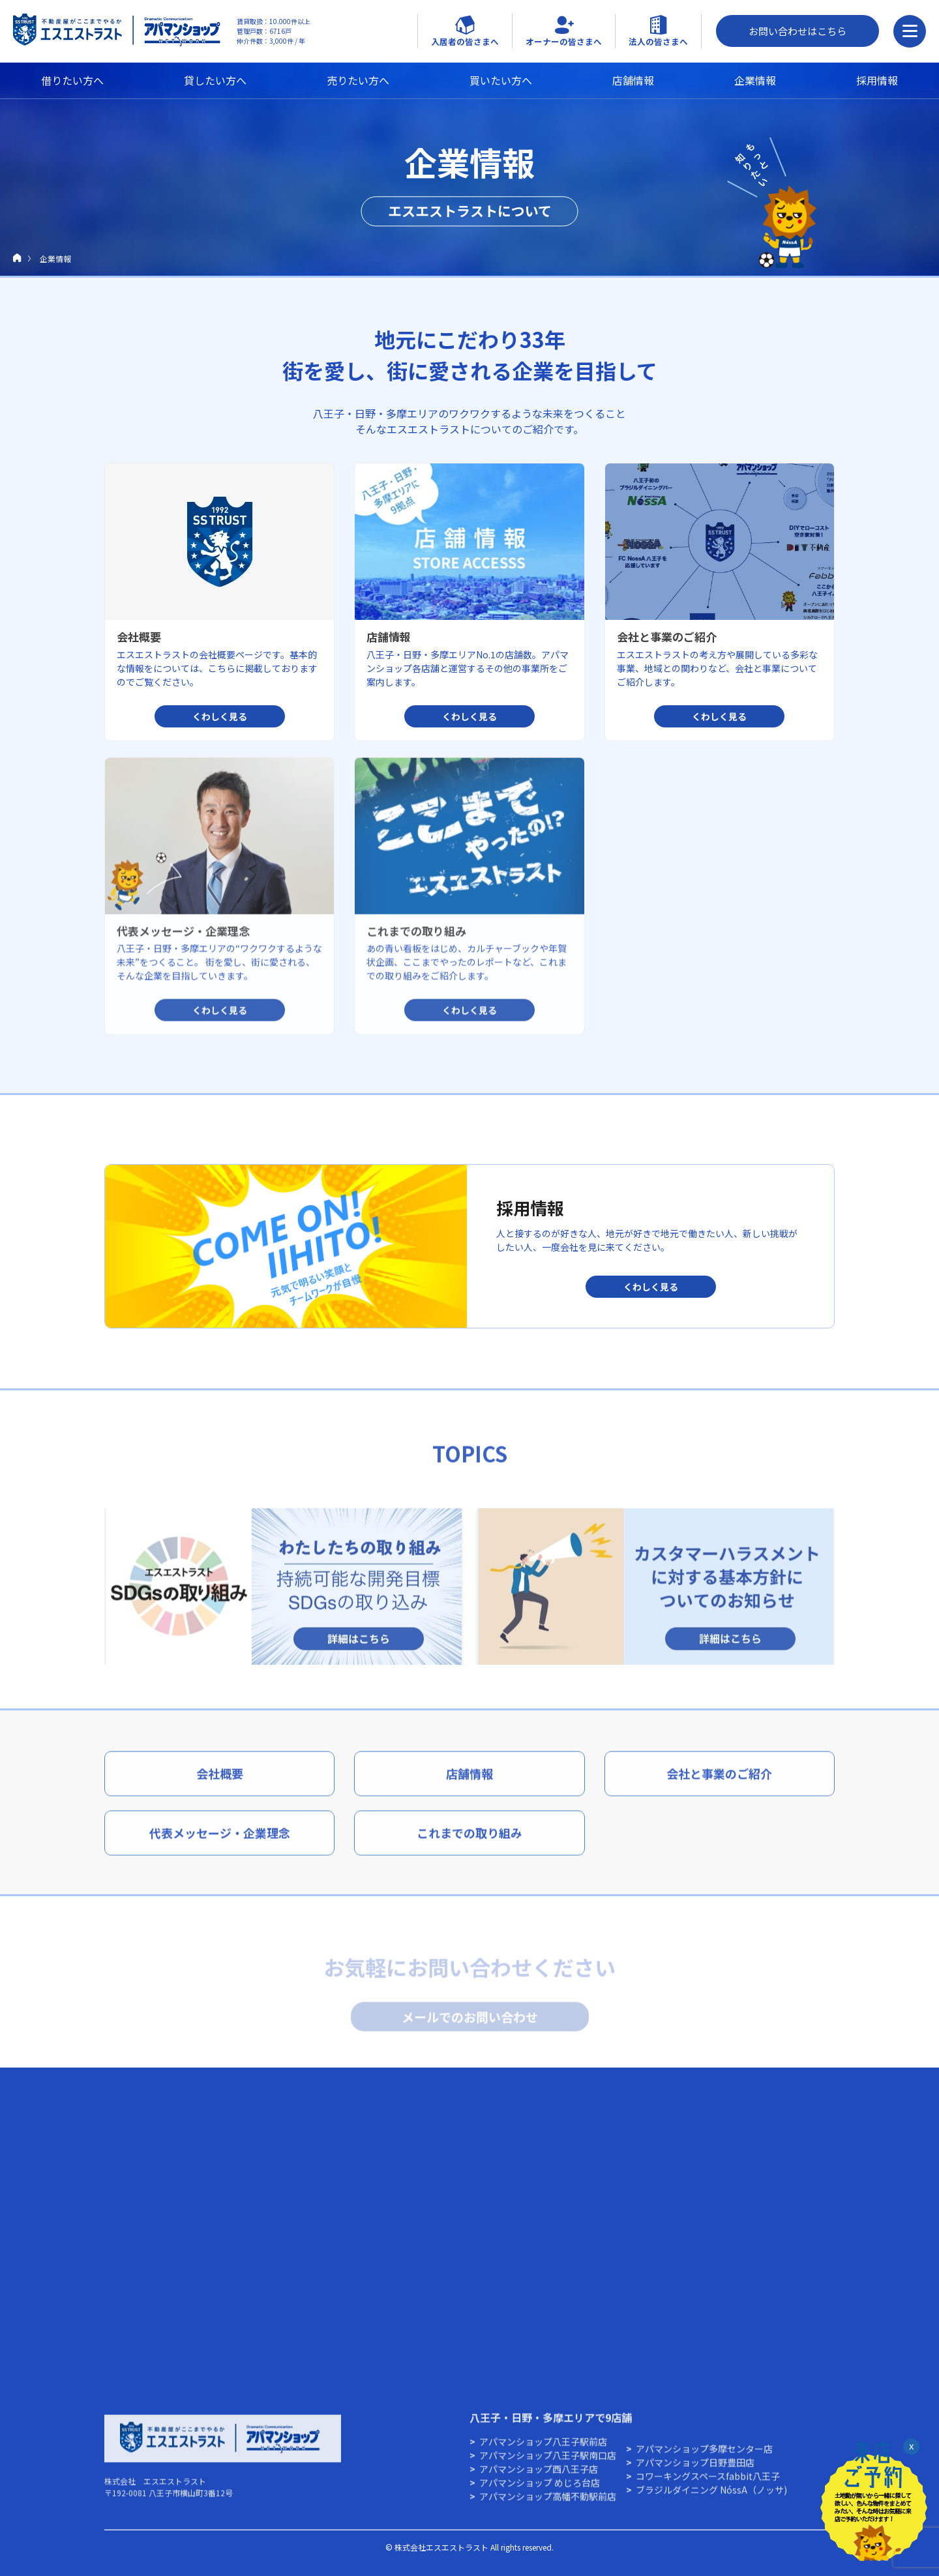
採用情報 (877, 80)
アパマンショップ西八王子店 (538, 2478)
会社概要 (219, 1783)
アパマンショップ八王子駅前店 (543, 2451)
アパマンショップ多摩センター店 (704, 2458)
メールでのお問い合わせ (470, 2020)
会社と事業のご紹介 (719, 1783)
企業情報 (755, 80)
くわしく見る (650, 1286)
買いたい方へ (501, 80)
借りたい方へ (72, 80)
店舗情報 (633, 80)
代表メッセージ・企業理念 (219, 1842)
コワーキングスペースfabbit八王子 (708, 2486)
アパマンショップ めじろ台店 (539, 2492)
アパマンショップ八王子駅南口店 (547, 2465)
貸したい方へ (215, 80)
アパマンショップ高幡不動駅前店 (547, 2506)
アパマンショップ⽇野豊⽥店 (695, 2472)
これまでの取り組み (469, 1842)
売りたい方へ (358, 80)
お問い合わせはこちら (797, 31)
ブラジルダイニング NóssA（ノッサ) (711, 2499)
